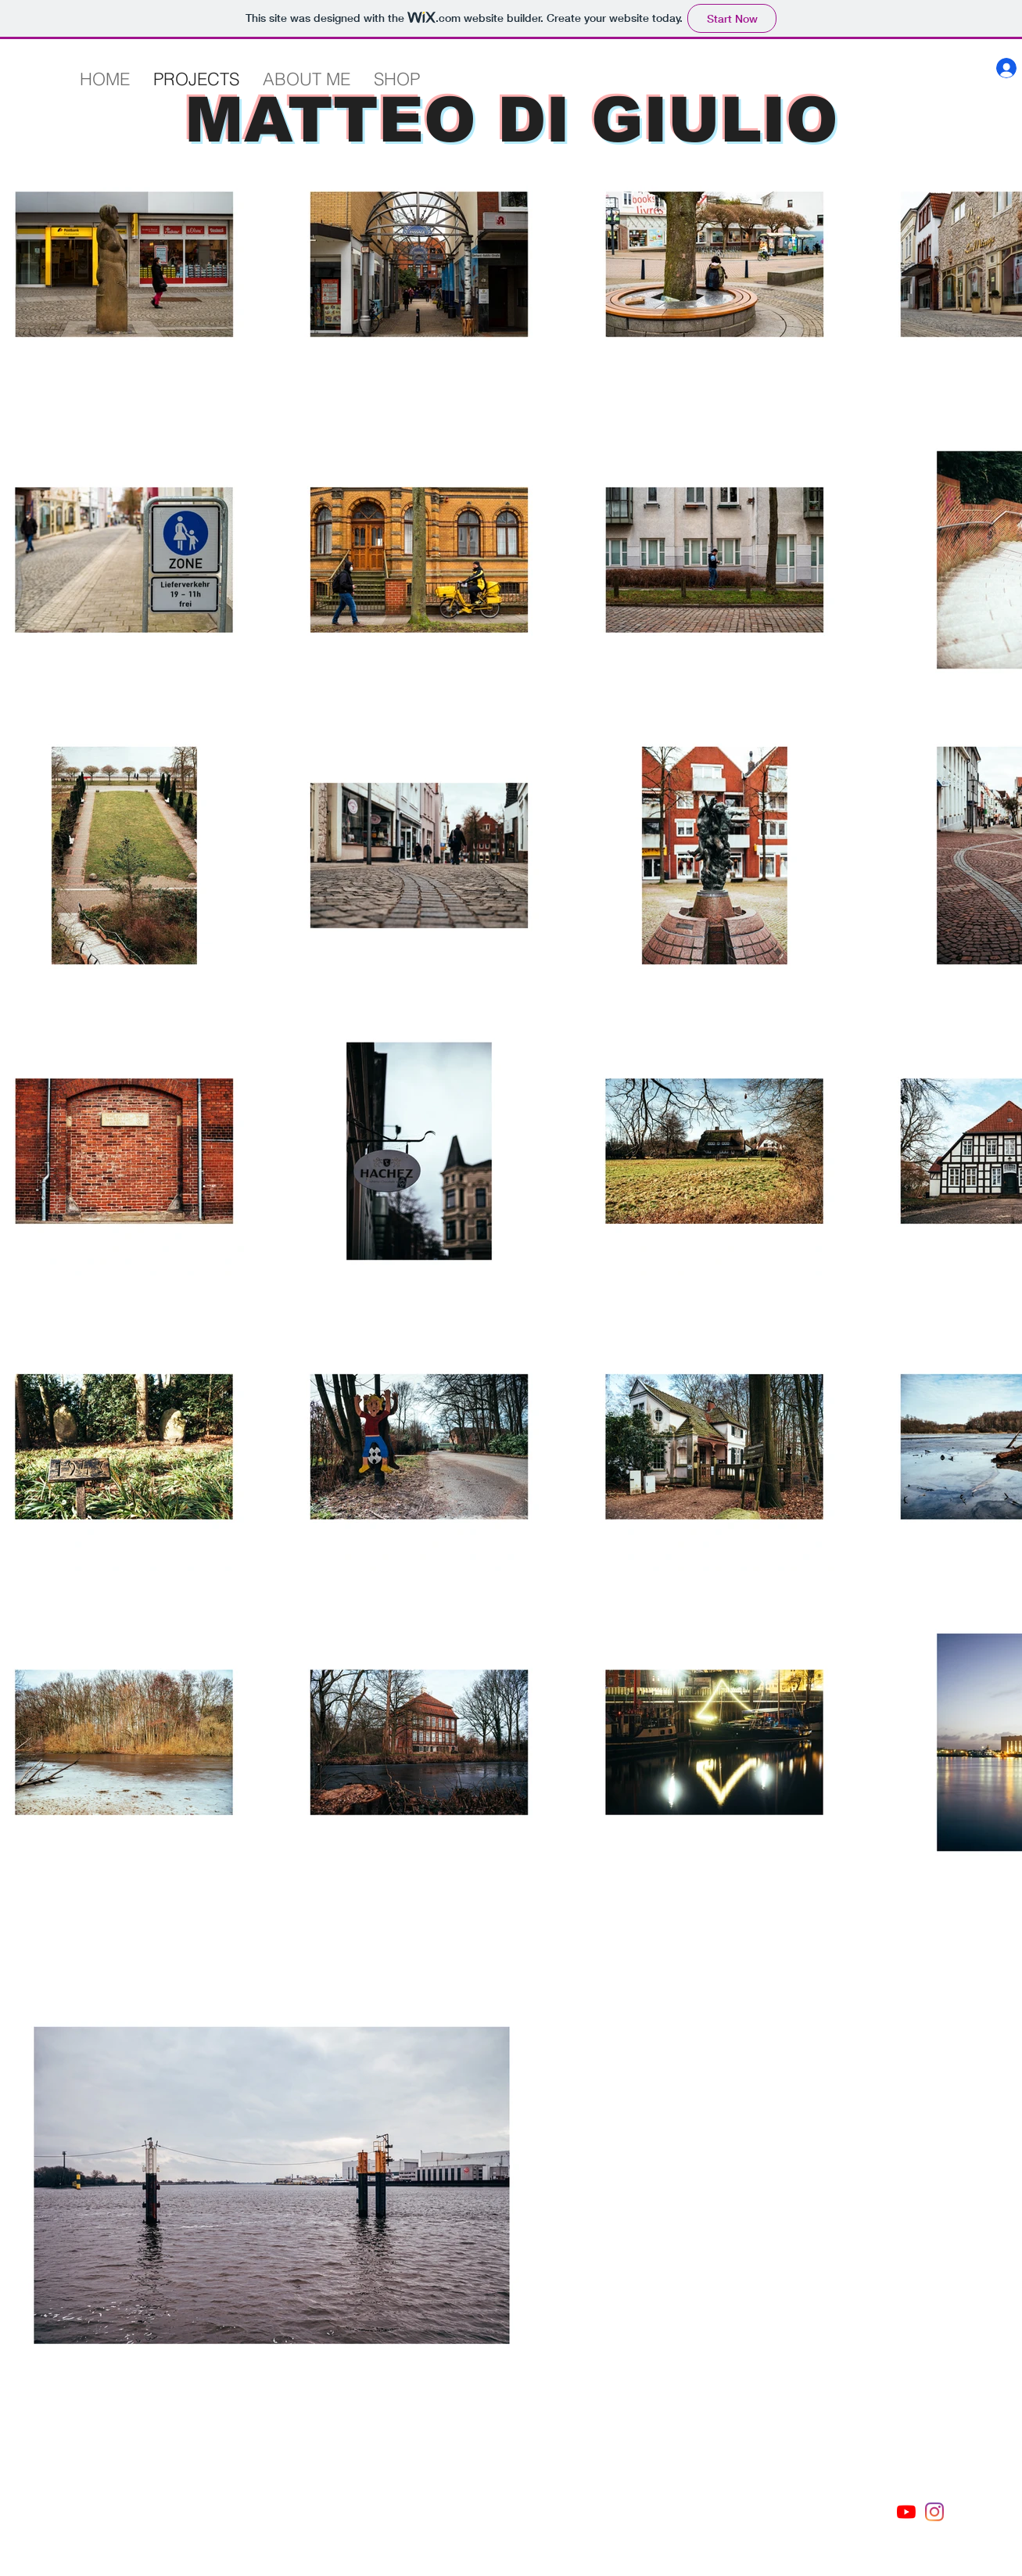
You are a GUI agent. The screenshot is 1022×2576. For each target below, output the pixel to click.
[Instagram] (934, 2511)
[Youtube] (906, 2511)
